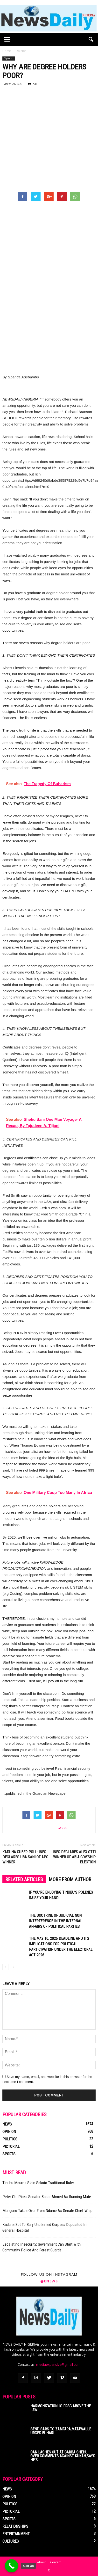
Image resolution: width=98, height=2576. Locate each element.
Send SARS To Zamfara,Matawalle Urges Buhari (60, 2431)
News (7, 2124)
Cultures (10, 2541)
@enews (49, 2281)
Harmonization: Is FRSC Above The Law (60, 2408)
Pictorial (11, 2146)
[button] (91, 39)
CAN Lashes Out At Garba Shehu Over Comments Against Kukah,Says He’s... (62, 2456)
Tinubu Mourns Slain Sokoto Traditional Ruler (38, 2182)
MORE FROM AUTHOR (70, 1879)
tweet (62, 1827)
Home (6, 51)
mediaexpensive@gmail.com (58, 2364)
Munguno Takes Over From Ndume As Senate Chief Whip (47, 2210)
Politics (9, 2139)
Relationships (15, 2526)
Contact (55, 2562)
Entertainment (16, 2534)
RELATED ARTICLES (24, 1879)
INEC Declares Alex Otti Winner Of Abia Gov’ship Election (74, 1857)
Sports (8, 2154)
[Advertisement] (49, 138)
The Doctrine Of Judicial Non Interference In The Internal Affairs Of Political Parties (55, 1921)
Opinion (9, 58)
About (41, 2562)
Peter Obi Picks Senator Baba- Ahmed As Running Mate (46, 2196)
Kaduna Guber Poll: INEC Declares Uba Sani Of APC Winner (25, 1857)
